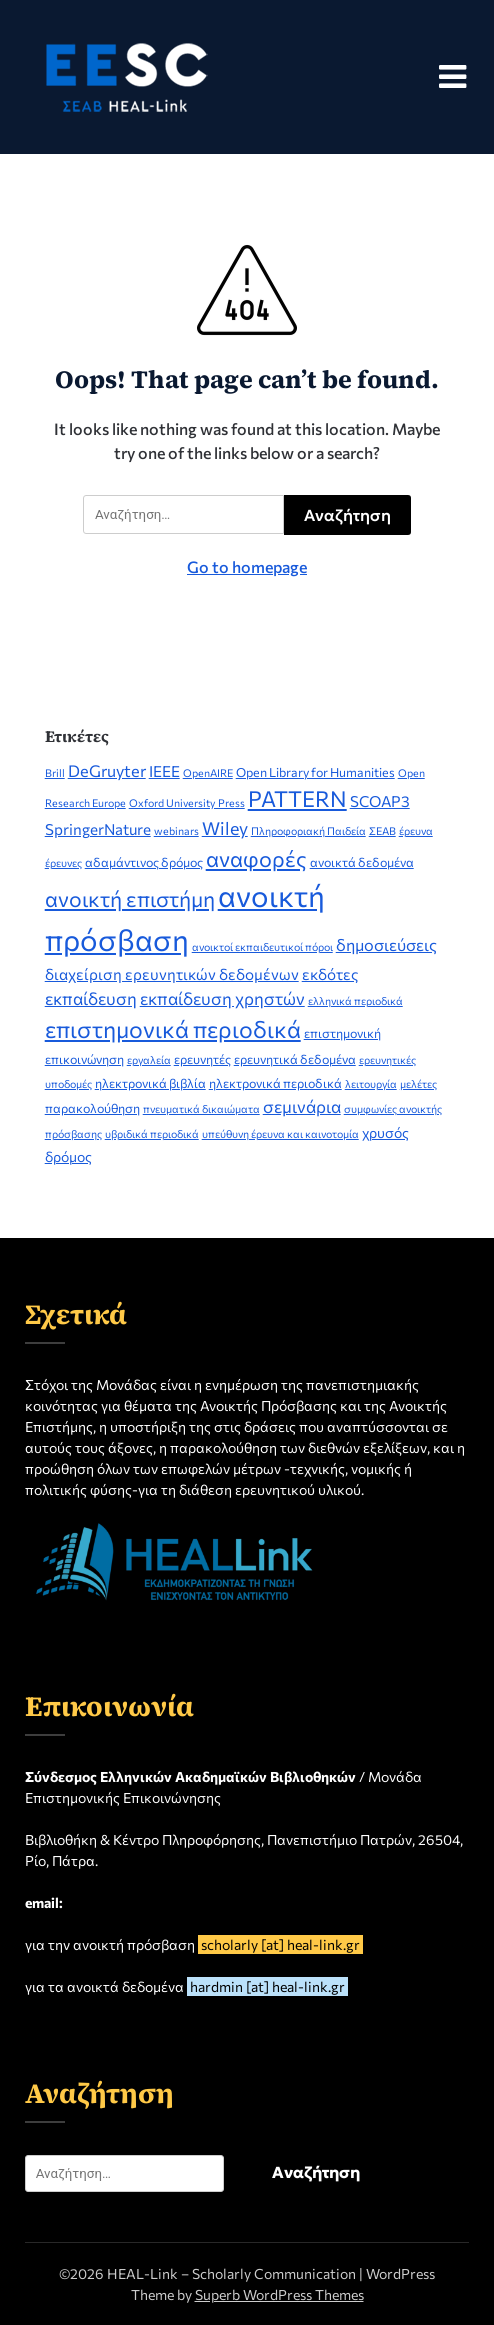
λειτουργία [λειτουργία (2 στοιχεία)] (371, 1083)
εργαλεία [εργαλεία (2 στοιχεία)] (149, 1059)
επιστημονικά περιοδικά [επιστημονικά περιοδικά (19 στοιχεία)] (173, 1029)
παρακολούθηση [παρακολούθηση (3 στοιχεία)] (92, 1108)
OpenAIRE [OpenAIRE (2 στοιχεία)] (208, 772)
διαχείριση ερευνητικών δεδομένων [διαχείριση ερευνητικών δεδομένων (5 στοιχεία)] (172, 974)
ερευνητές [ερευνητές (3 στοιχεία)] (202, 1059)
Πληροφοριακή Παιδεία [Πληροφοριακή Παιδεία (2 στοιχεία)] (308, 830)
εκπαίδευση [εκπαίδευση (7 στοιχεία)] (91, 998)
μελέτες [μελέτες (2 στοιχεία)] (418, 1083)
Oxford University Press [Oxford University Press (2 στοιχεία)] (187, 802)
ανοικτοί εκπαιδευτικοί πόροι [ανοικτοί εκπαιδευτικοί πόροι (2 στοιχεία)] (262, 946)
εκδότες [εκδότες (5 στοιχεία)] (330, 974)
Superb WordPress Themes (279, 2294)
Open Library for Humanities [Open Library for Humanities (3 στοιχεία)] (315, 772)
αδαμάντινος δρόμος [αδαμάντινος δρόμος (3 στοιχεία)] (144, 862)
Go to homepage (247, 566)
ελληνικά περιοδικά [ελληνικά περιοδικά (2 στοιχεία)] (355, 1000)
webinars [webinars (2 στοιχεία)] (176, 830)
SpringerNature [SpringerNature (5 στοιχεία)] (98, 829)
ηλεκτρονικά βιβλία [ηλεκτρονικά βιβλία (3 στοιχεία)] (150, 1083)
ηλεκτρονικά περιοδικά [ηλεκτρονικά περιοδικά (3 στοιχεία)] (275, 1083)
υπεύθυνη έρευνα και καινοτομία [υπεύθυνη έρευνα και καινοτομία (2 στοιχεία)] (280, 1133)
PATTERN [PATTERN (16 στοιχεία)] (297, 798)
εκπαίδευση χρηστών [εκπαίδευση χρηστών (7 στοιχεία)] (222, 998)
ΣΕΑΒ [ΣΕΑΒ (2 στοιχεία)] (382, 830)
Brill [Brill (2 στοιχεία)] (55, 772)
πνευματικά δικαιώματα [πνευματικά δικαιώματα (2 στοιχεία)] (201, 1108)
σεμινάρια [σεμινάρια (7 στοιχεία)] (302, 1106)
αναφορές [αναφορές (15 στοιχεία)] (256, 858)
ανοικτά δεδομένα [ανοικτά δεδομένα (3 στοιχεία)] (362, 862)
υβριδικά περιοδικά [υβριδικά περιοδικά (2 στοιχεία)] (152, 1133)
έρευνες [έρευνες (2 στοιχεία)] (63, 862)
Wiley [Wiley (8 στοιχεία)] (225, 828)
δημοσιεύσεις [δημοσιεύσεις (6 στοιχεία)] (386, 944)
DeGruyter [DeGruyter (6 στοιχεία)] (107, 770)
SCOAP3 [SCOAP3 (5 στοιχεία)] (380, 801)
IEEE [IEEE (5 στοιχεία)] (164, 771)
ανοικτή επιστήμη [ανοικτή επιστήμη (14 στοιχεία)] (130, 898)
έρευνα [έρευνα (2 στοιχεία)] (416, 830)
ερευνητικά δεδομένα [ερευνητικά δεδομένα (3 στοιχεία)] (295, 1059)
